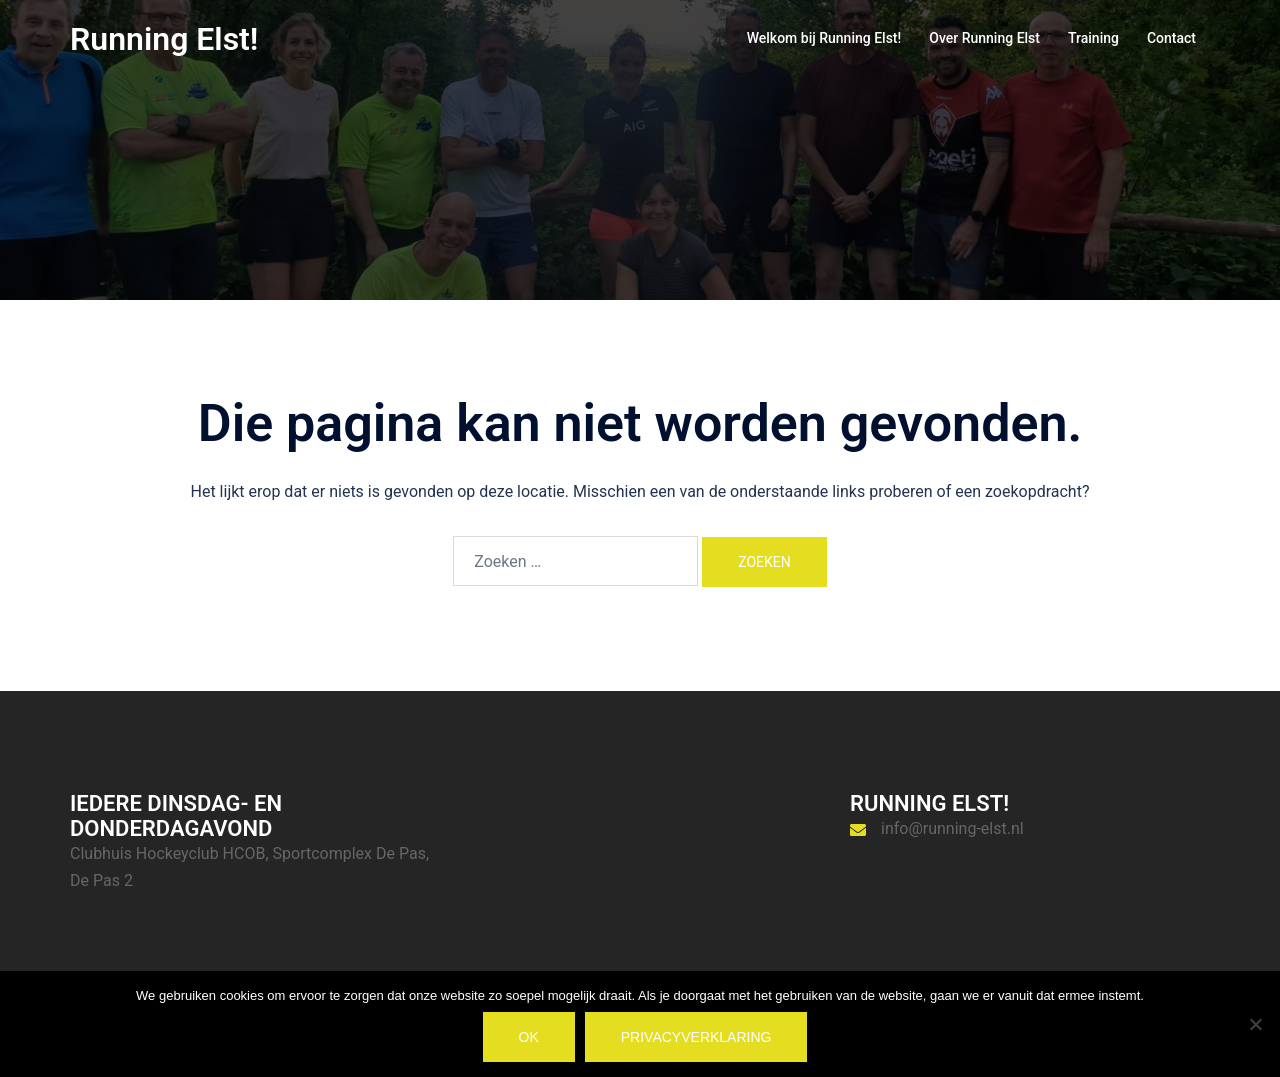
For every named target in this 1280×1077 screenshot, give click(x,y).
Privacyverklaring (696, 1037)
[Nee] (1255, 1024)
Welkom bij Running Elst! (824, 38)
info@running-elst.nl (952, 828)
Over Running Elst (984, 38)
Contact (1171, 38)
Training (1093, 38)
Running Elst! (164, 39)
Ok (529, 1037)
